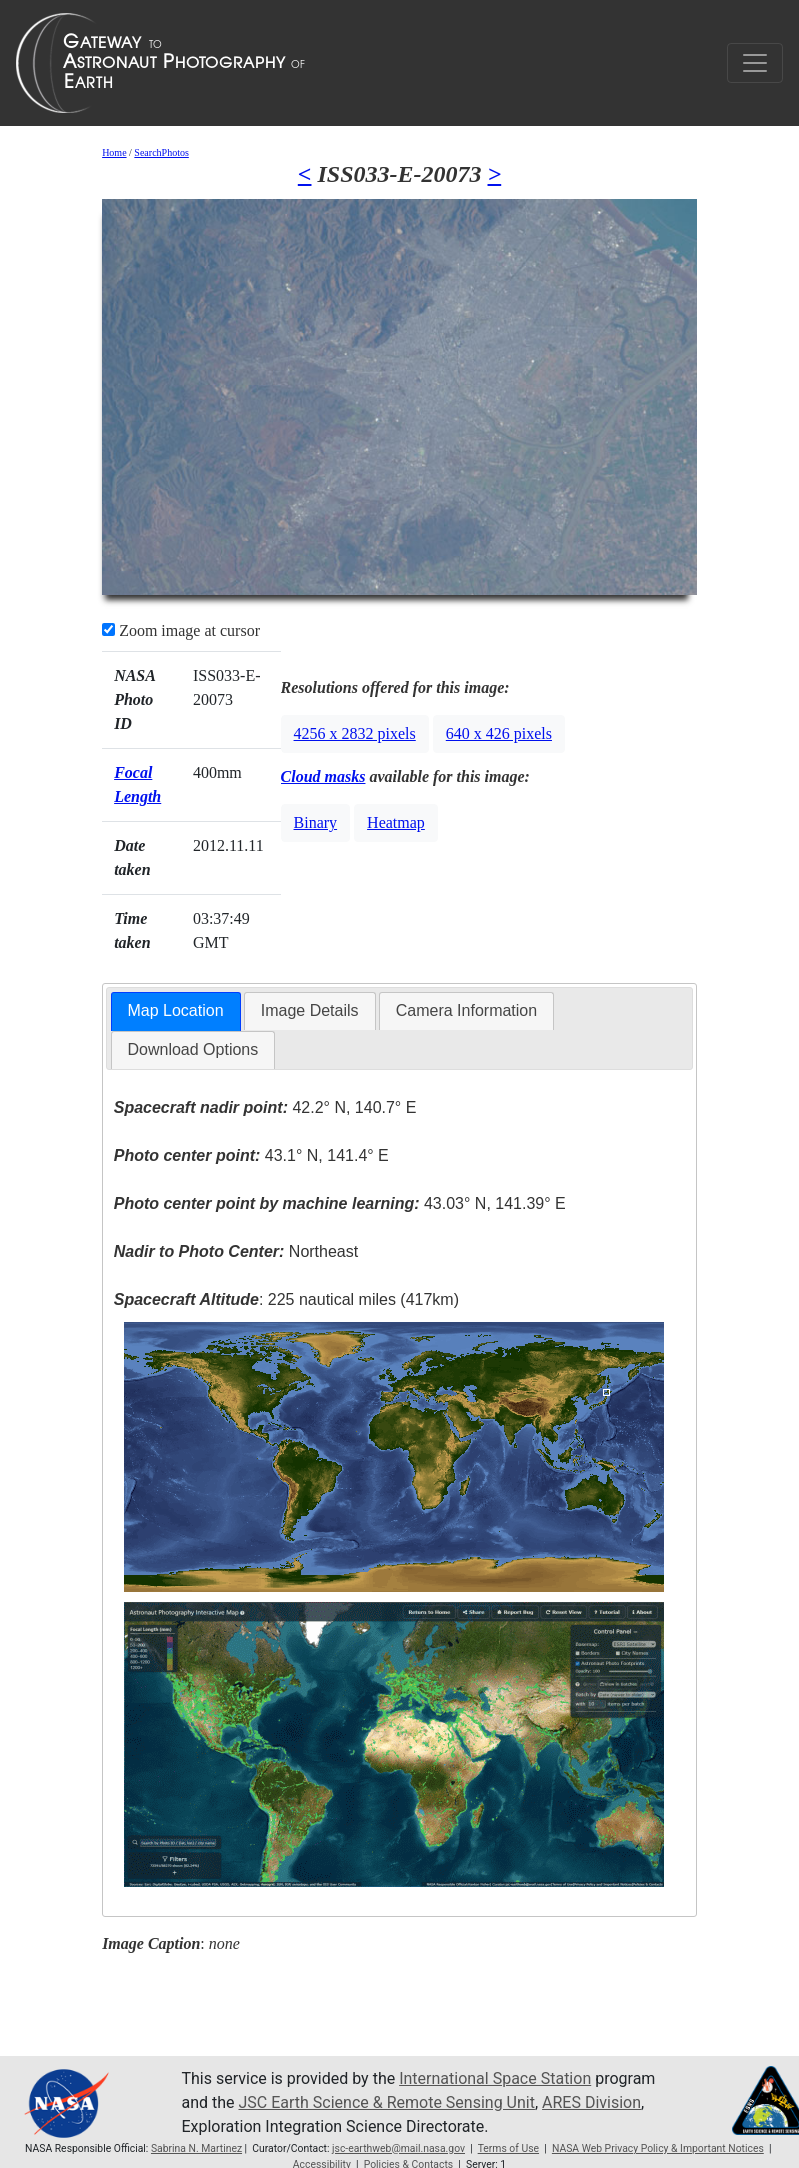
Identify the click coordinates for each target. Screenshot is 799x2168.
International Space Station (495, 2078)
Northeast (236, 1251)
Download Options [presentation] (193, 1049)
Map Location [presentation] (176, 1010)
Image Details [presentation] (310, 1010)
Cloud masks (323, 776)
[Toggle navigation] (755, 63)
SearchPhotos (161, 152)
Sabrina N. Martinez (196, 2148)
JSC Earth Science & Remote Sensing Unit (386, 2102)
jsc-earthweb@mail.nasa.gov (398, 2148)
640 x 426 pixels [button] (499, 733)
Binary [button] (316, 822)
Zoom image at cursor (181, 630)
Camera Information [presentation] (466, 1010)
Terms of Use (508, 2148)
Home (114, 152)
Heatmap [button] (396, 822)
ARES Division (591, 2102)
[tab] (176, 1011)
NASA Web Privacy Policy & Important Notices (658, 2148)
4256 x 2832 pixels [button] (355, 733)
